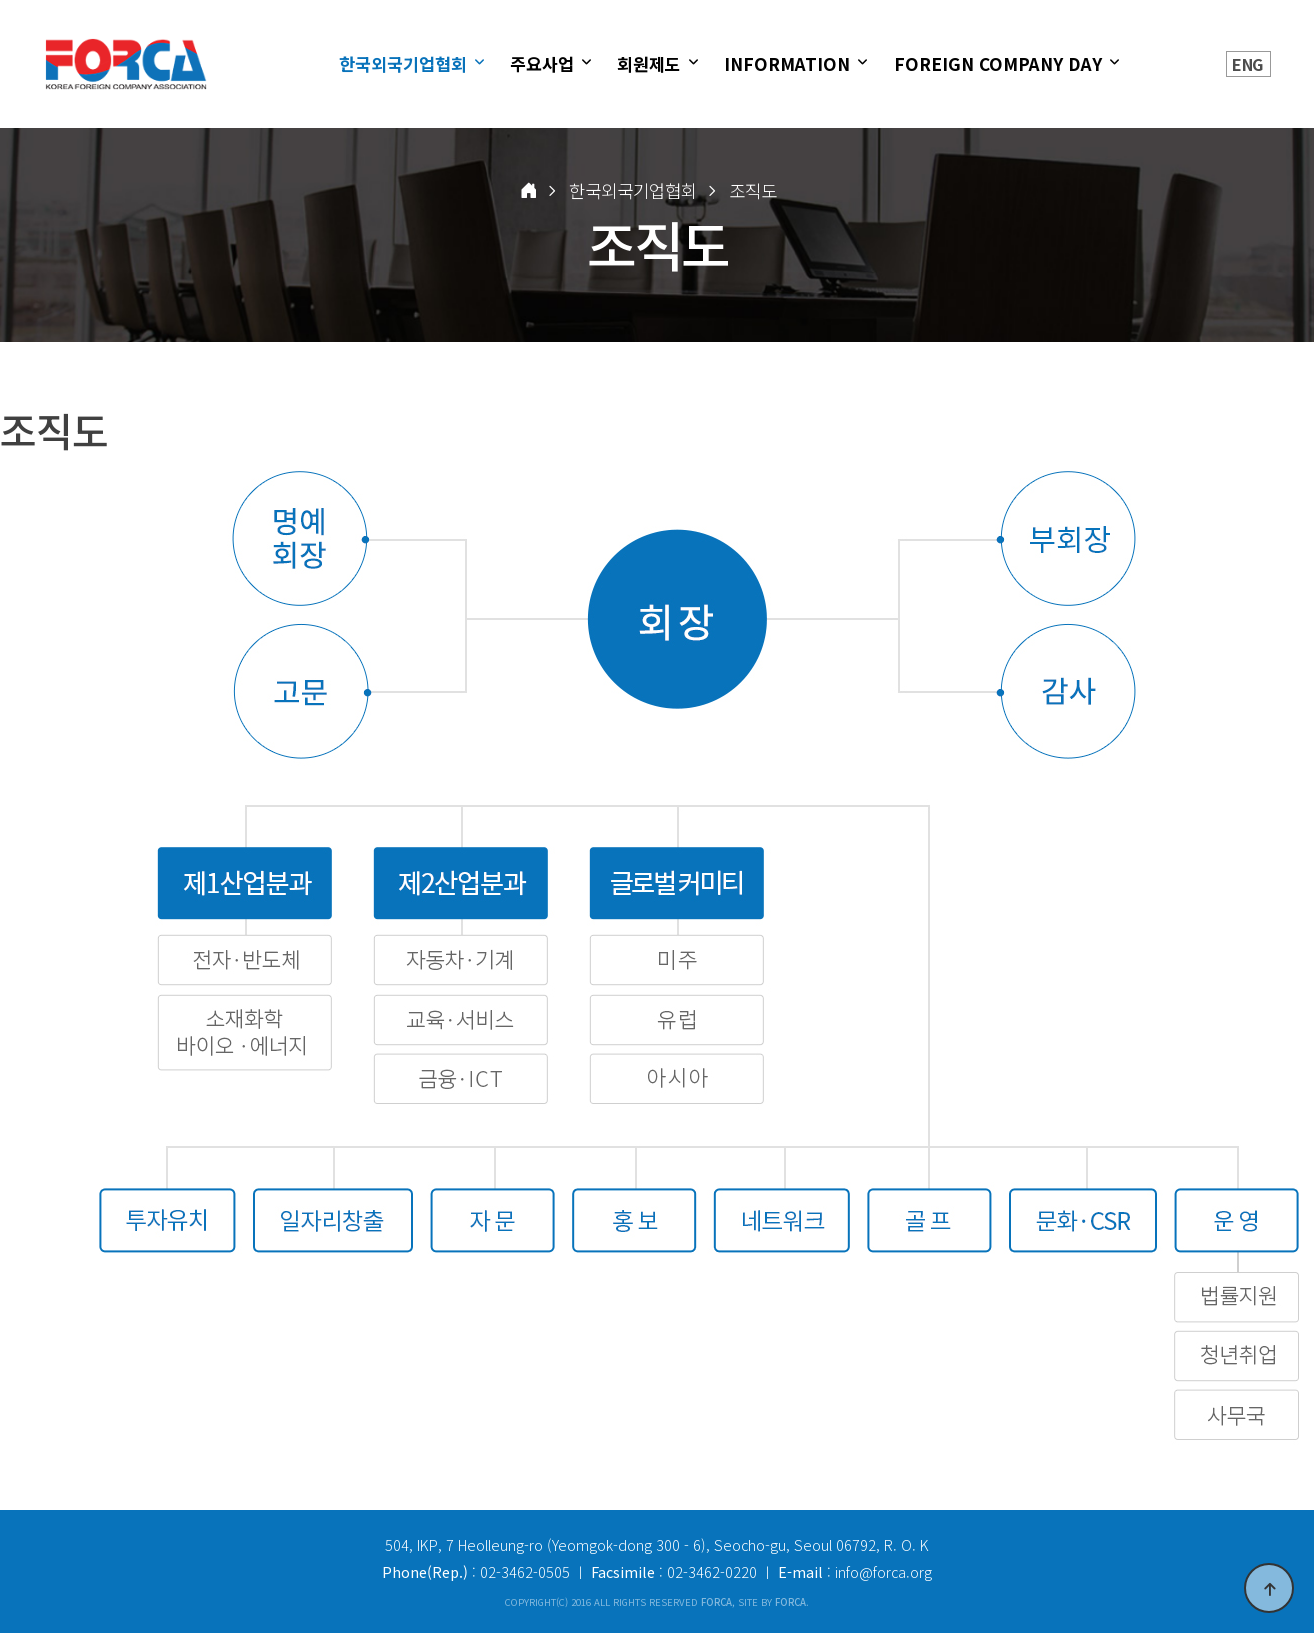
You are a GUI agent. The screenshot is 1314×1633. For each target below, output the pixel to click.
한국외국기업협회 (405, 63)
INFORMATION (789, 63)
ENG (1247, 64)
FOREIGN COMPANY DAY (1000, 63)
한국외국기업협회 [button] (633, 190)
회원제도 (651, 63)
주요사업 (544, 63)
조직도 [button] (753, 190)
